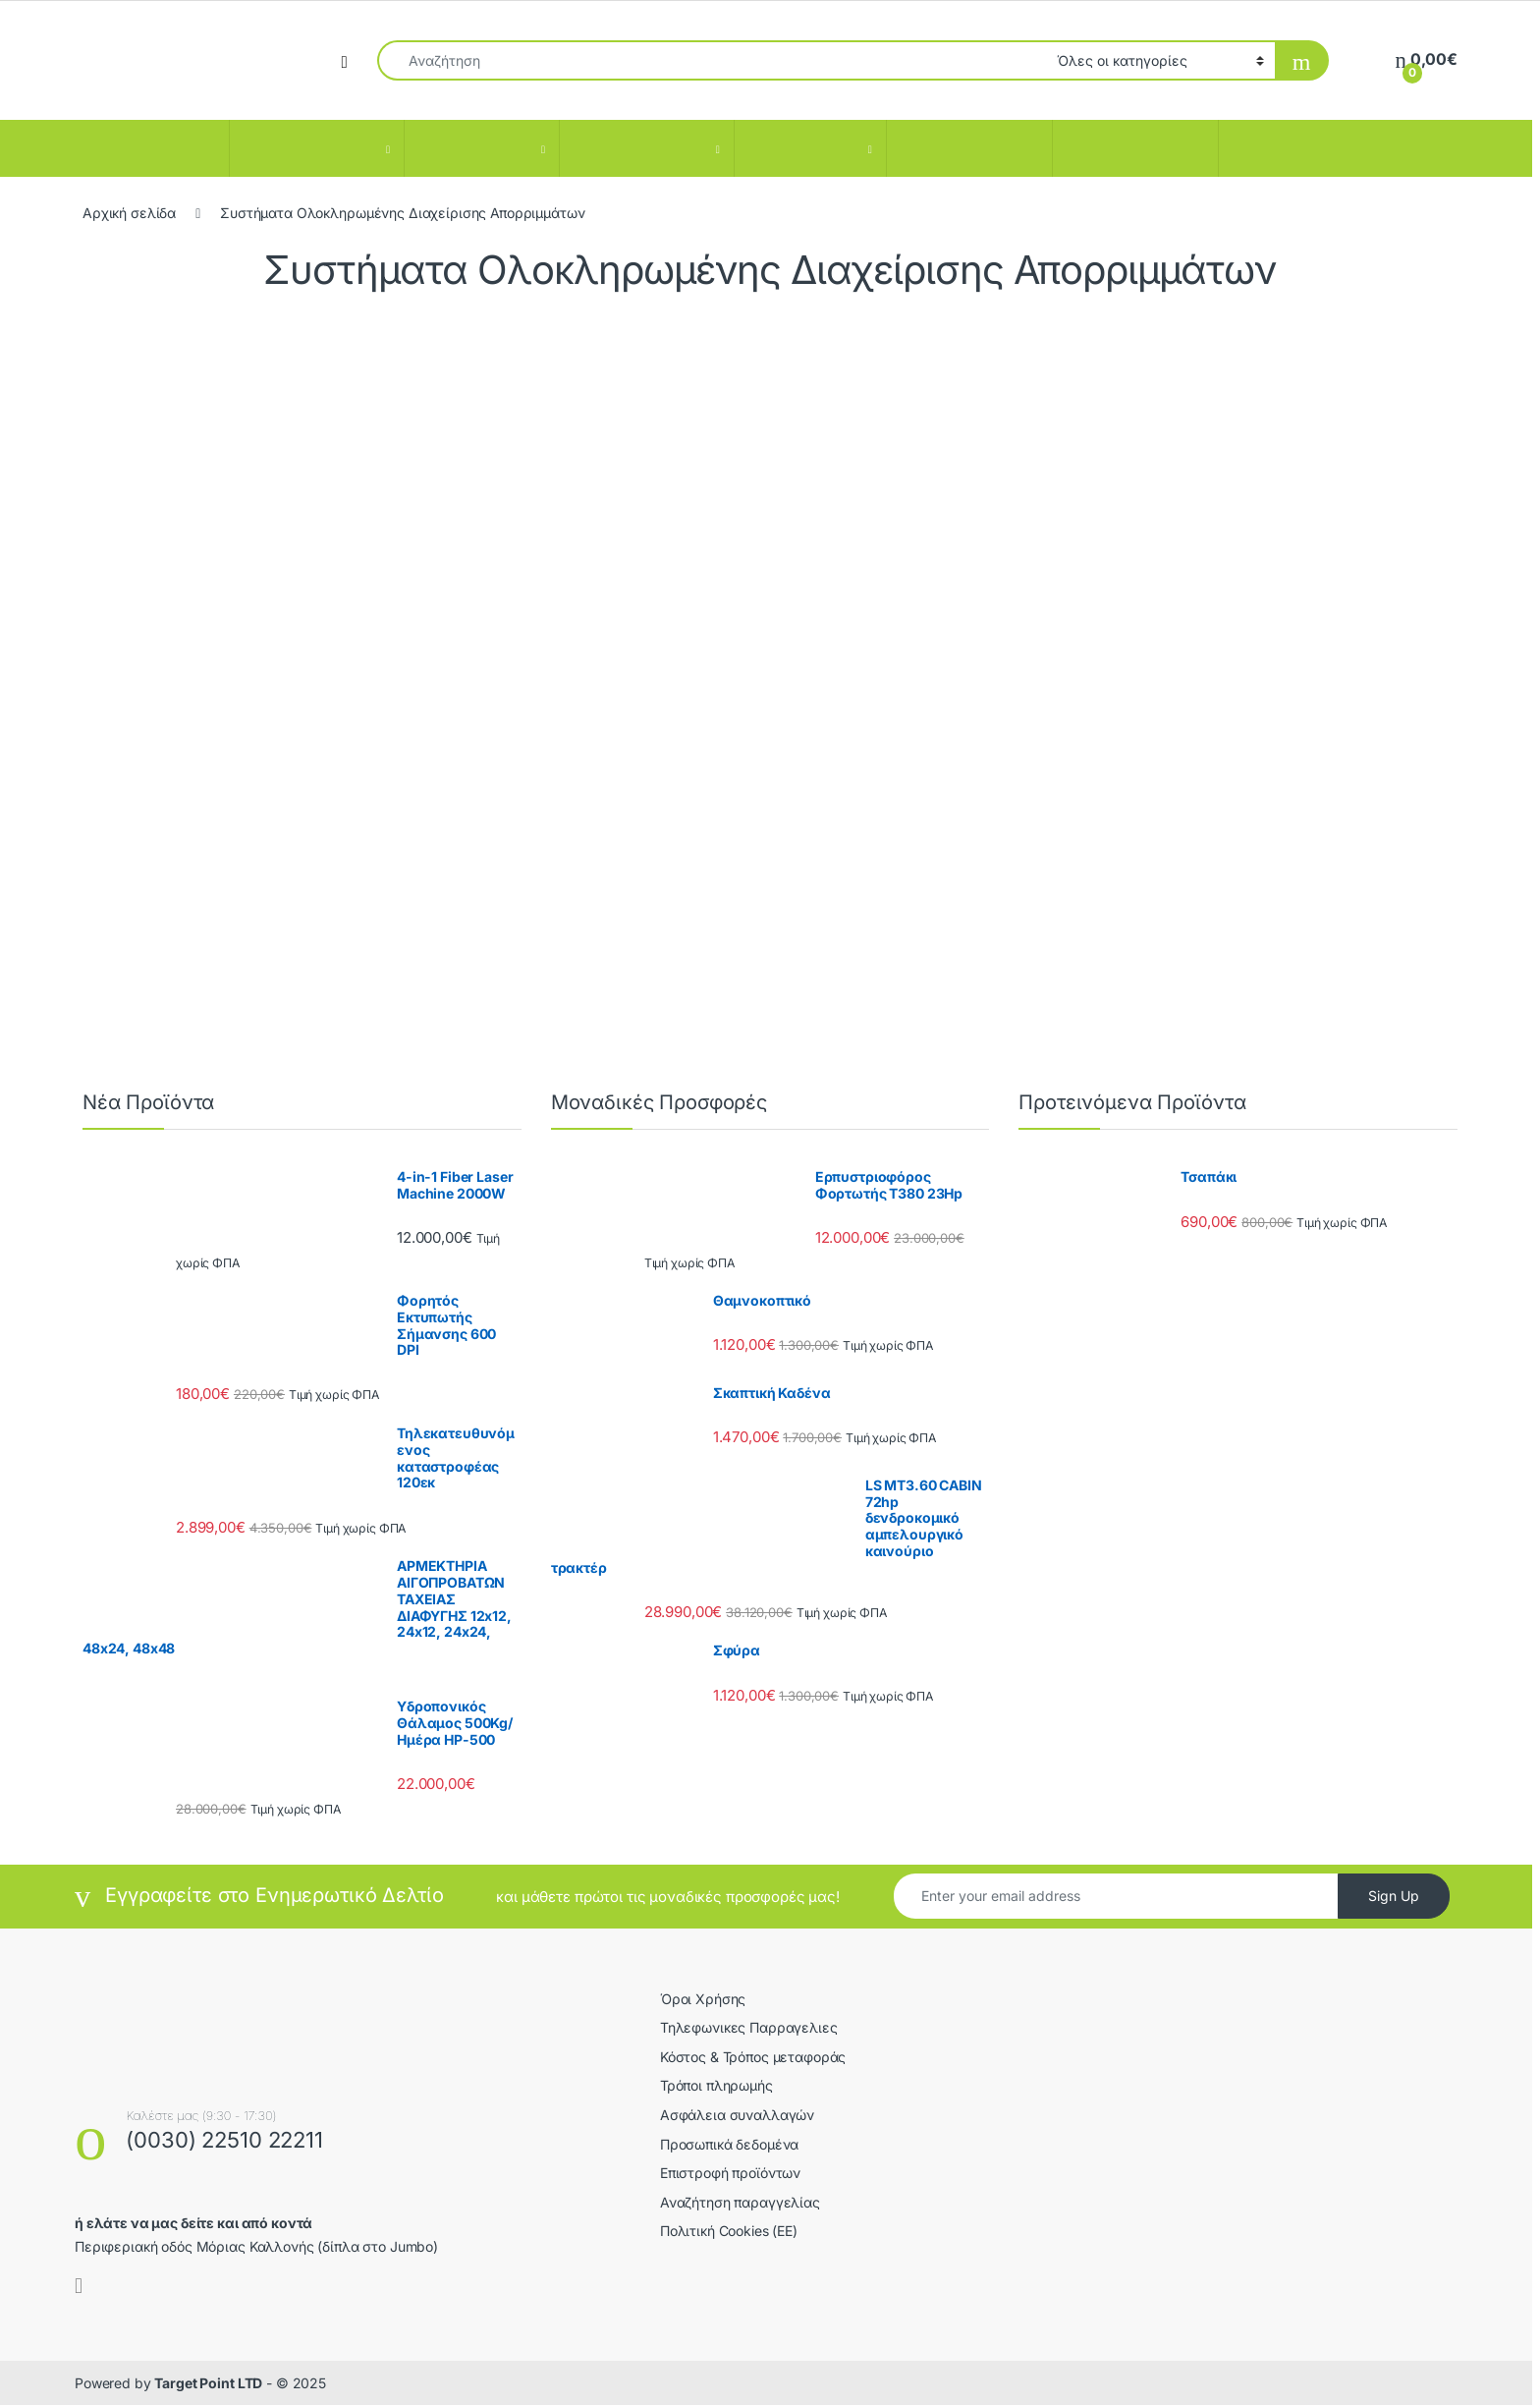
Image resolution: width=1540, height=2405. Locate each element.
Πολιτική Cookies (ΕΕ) (729, 2230)
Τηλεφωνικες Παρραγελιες (749, 2027)
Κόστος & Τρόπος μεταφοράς (753, 2056)
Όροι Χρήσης (702, 1998)
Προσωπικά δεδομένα (729, 2144)
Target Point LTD (208, 2383)
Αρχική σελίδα (129, 212)
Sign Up (1393, 1895)
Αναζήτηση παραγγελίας (740, 2202)
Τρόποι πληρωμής (716, 2085)
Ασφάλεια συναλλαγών (737, 2114)
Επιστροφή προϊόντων (730, 2172)
